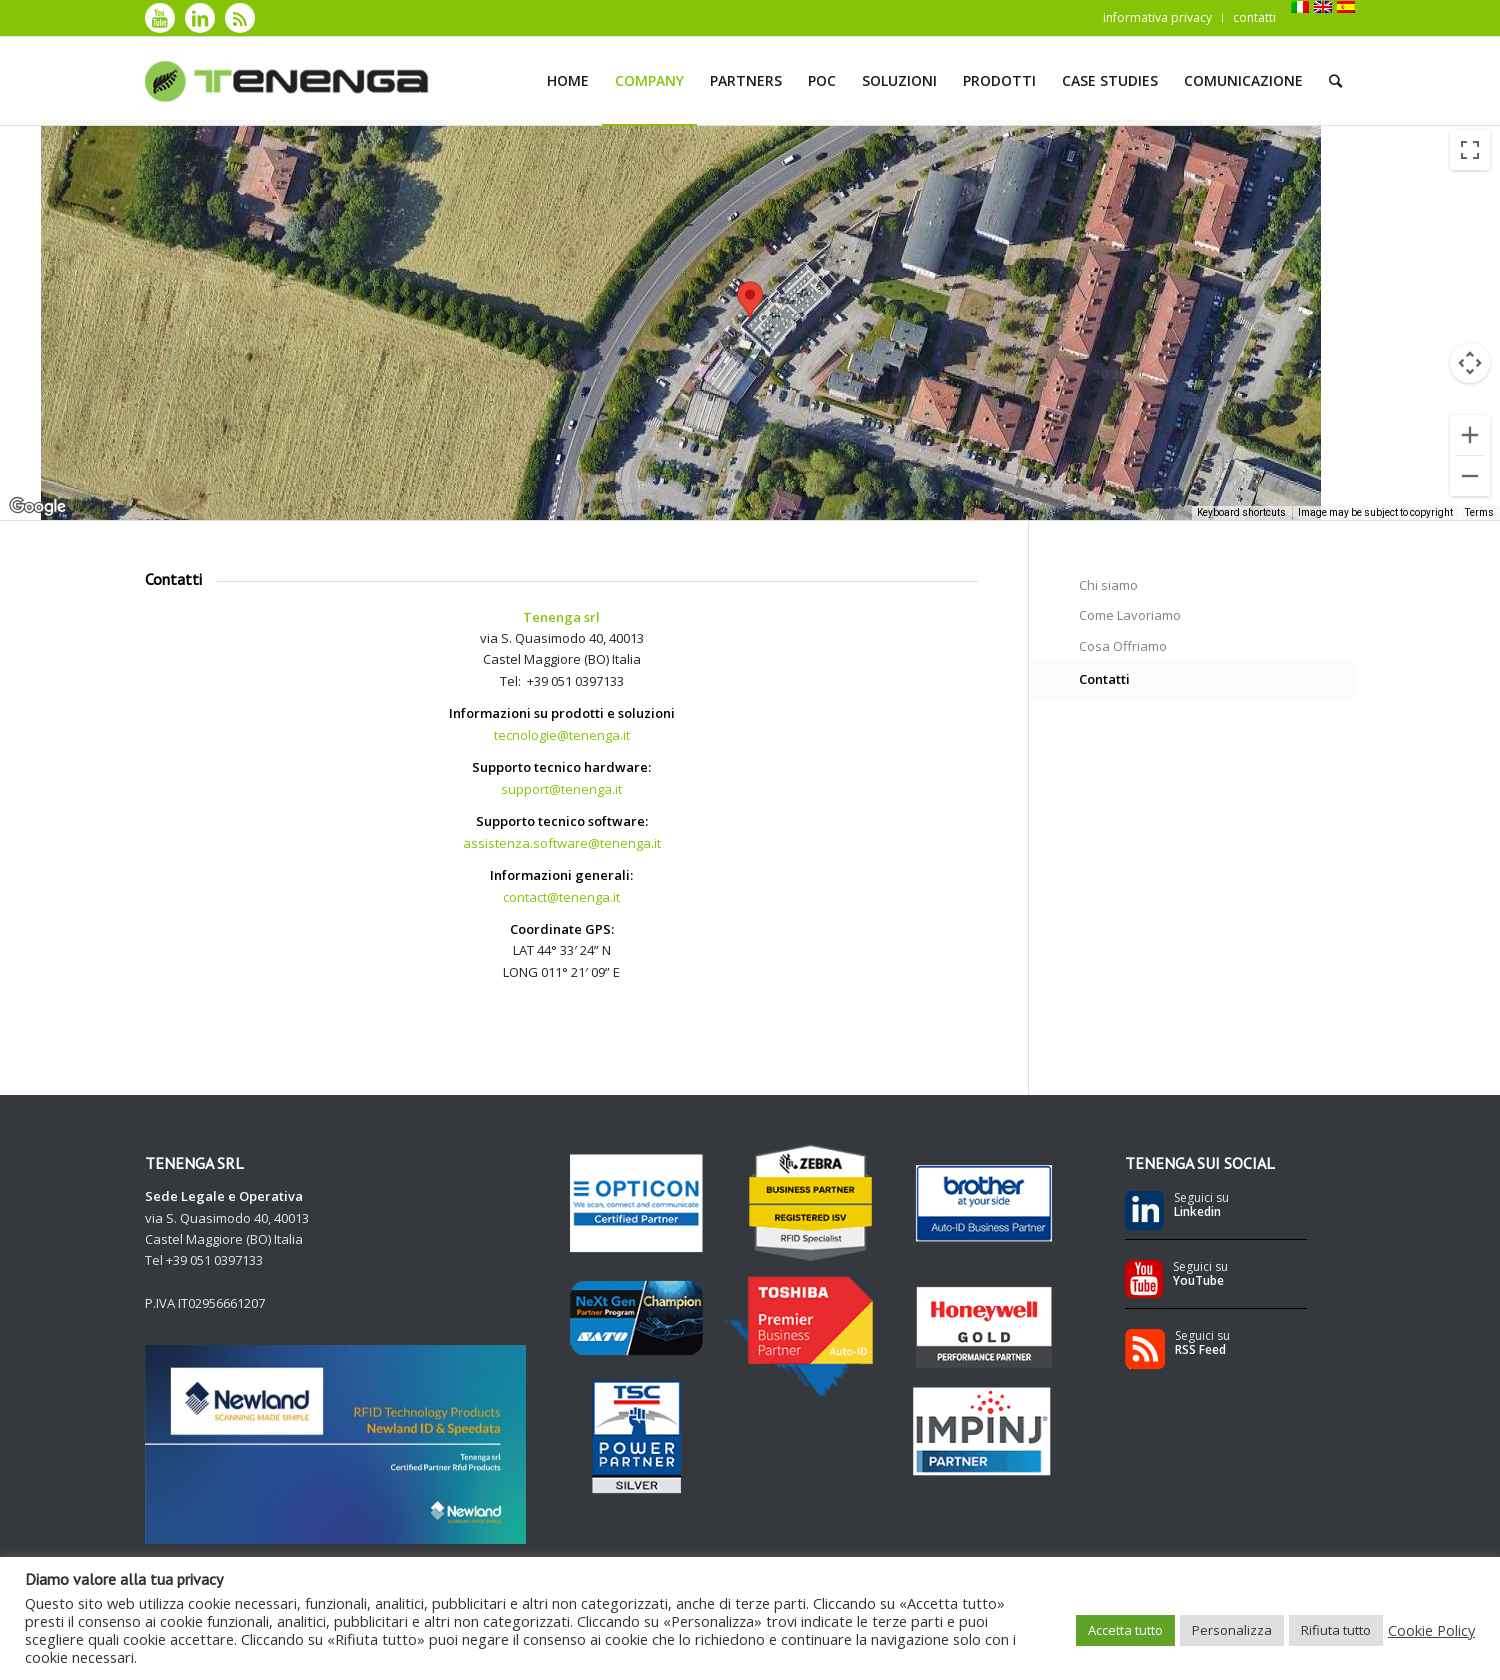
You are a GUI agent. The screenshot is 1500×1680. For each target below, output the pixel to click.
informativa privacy (1157, 17)
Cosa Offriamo (1123, 646)
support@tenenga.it (561, 789)
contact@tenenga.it (561, 897)
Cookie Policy (1431, 1630)
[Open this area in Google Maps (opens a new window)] (38, 507)
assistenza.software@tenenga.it (562, 843)
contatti (1254, 17)
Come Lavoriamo (1130, 615)
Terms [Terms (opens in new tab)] (1479, 512)
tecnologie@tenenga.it (562, 735)
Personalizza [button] (1232, 1630)
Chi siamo (1108, 585)
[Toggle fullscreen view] (1470, 150)
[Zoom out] (1470, 476)
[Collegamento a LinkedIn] (200, 18)
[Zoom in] (1470, 435)
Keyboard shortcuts (1241, 512)
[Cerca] (1335, 81)
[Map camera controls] (1470, 363)
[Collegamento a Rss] (240, 18)
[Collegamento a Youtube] (160, 18)
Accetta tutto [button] (1125, 1630)
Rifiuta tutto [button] (1336, 1630)
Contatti (1104, 679)
